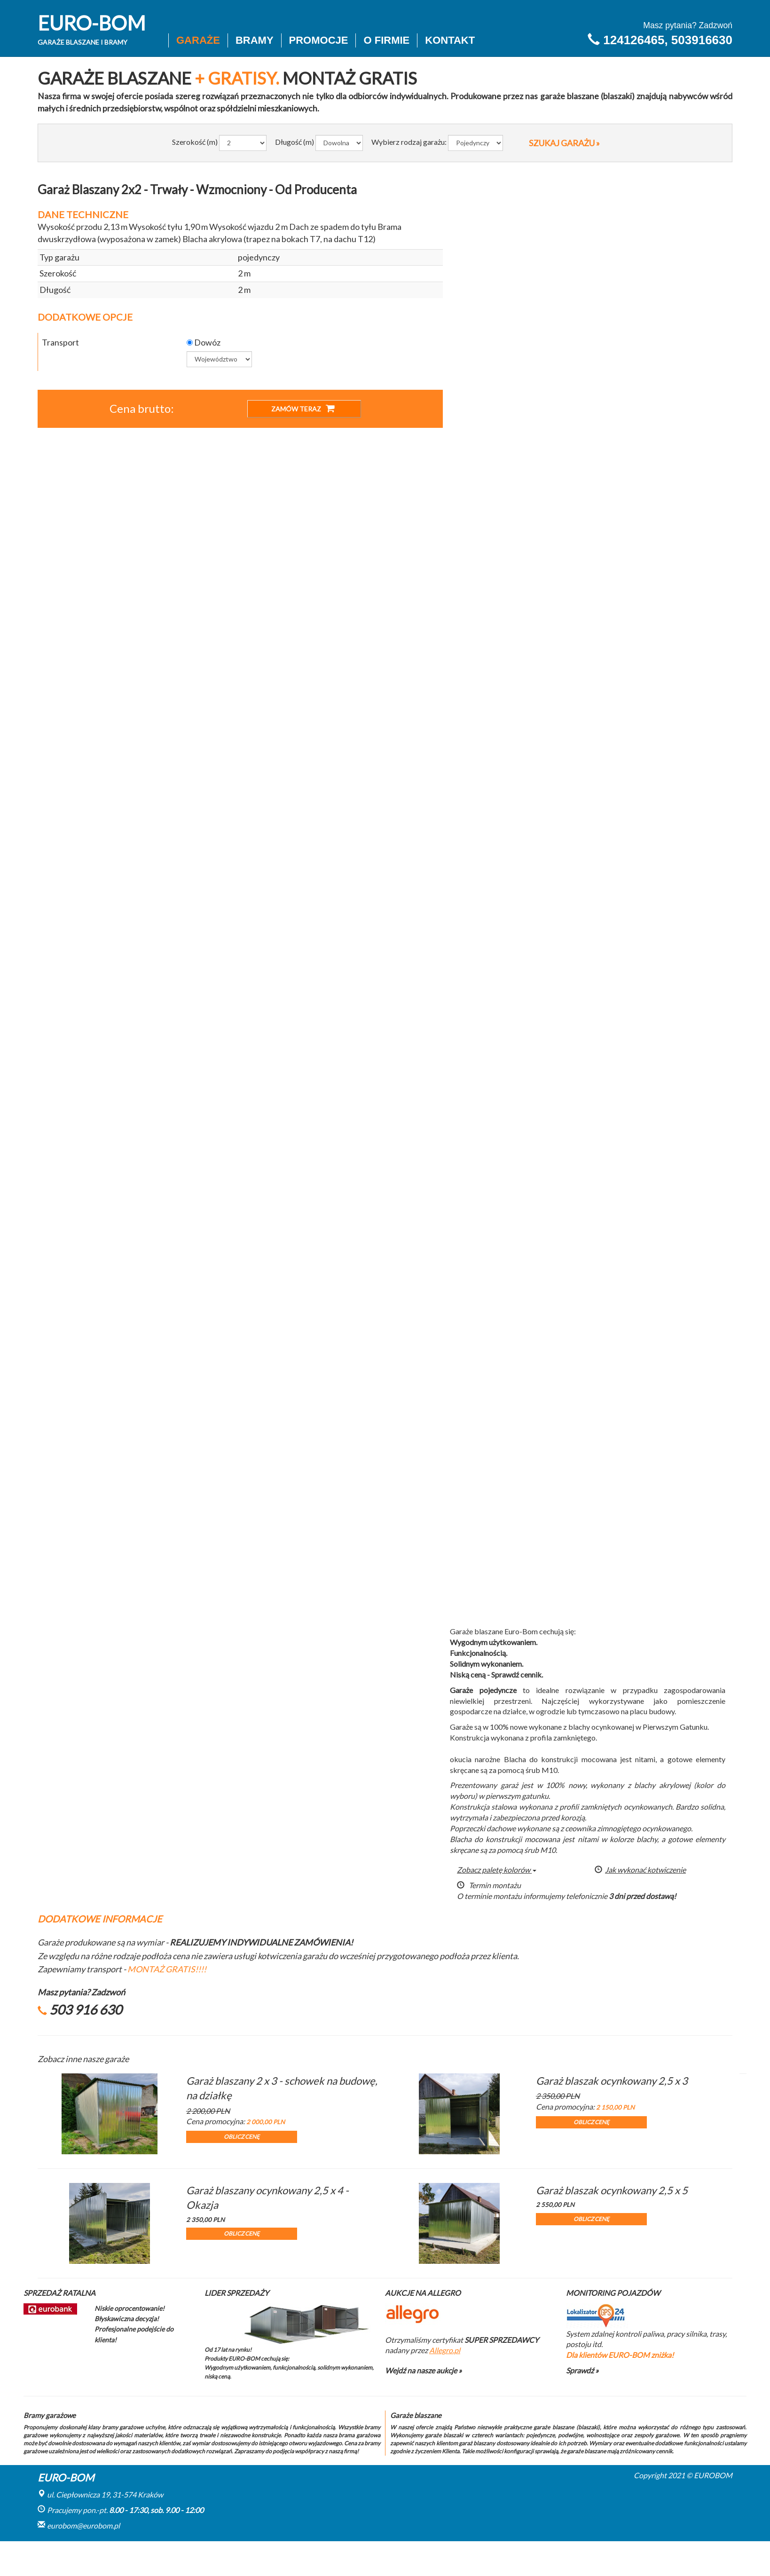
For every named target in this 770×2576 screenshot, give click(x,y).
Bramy (255, 40)
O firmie (386, 40)
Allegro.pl (444, 2350)
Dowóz (203, 342)
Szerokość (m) (195, 141)
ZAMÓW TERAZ (303, 408)
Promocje (318, 40)
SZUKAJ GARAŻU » (564, 143)
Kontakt (450, 40)
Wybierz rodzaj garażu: (409, 141)
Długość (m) (294, 141)
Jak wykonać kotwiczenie (640, 1869)
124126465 (633, 40)
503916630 (701, 40)
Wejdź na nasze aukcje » (423, 2370)
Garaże (198, 40)
